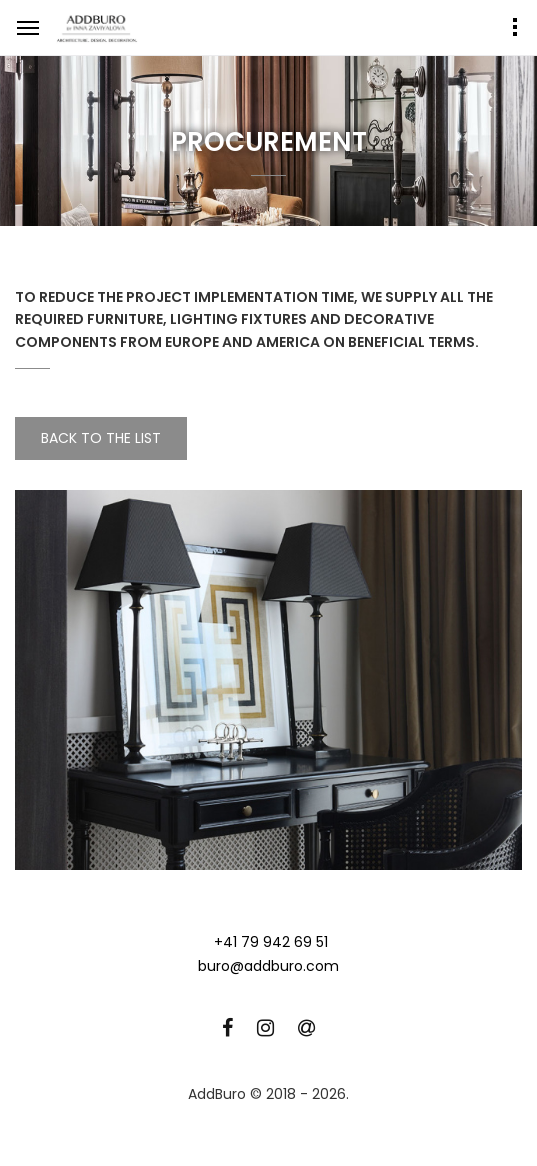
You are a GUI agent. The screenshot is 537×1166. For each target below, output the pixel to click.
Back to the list (101, 438)
